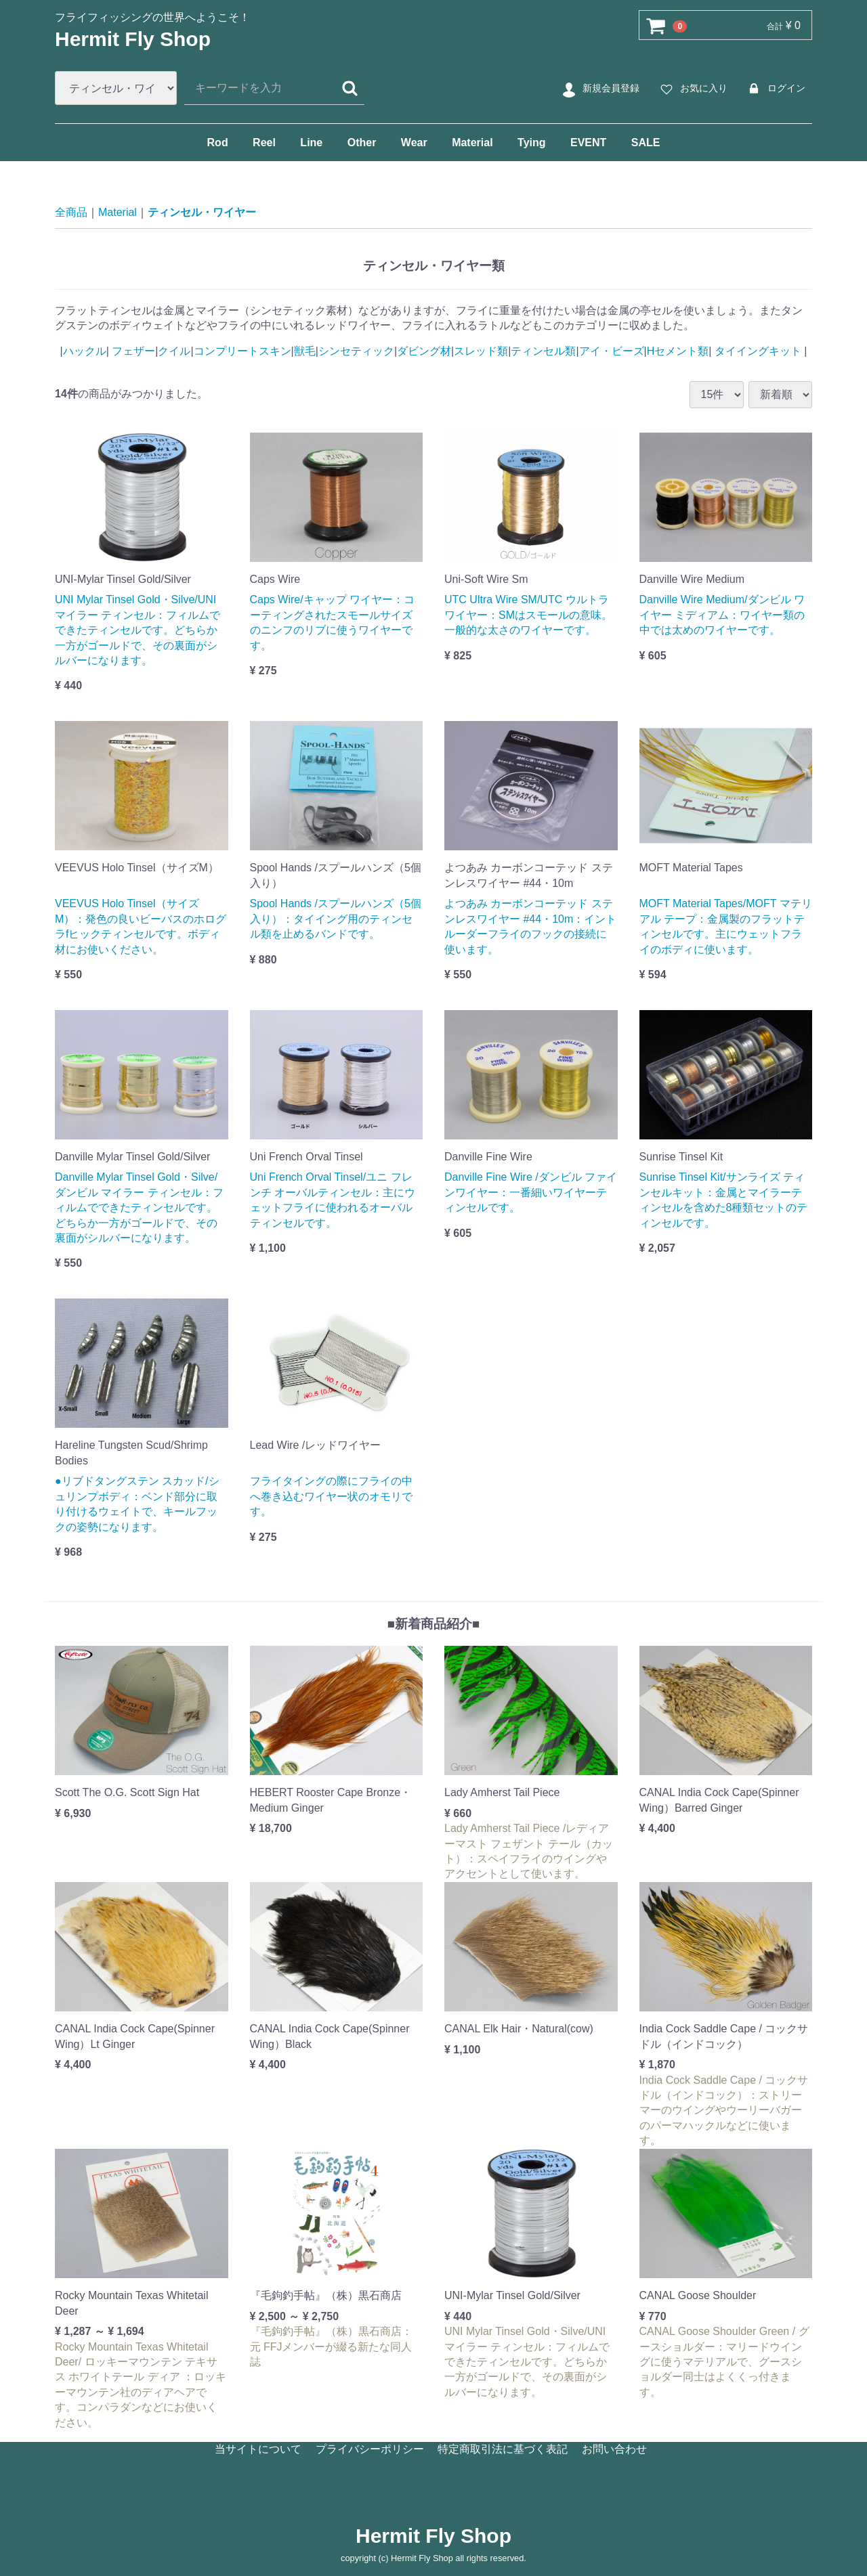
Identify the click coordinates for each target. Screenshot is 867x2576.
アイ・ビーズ (611, 351)
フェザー (132, 351)
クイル (174, 351)
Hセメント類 (678, 351)
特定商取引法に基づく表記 (503, 2449)
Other (362, 142)
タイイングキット (757, 351)
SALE (645, 142)
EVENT (588, 142)
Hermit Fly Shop (133, 39)
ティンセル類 (543, 351)
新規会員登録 (599, 89)
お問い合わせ (614, 2449)
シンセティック (356, 351)
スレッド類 (481, 351)
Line (311, 142)
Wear (414, 142)
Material (472, 142)
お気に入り (691, 89)
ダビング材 (424, 351)
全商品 (71, 212)
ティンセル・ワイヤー (202, 212)
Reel (264, 142)
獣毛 (305, 351)
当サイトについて (258, 2449)
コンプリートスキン (242, 351)
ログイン (774, 89)
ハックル (84, 351)
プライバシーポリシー (370, 2449)
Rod (217, 142)
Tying (531, 142)
